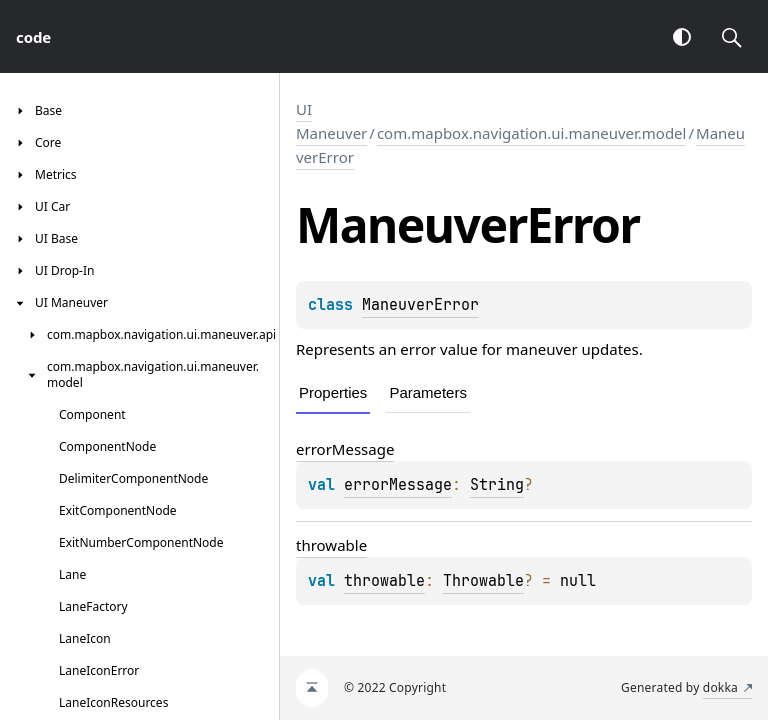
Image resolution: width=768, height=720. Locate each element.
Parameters (428, 392)
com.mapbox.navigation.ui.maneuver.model (532, 133)
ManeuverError (420, 305)
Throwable (483, 581)
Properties (333, 392)
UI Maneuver (331, 121)
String (497, 485)
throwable (331, 545)
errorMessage (345, 449)
